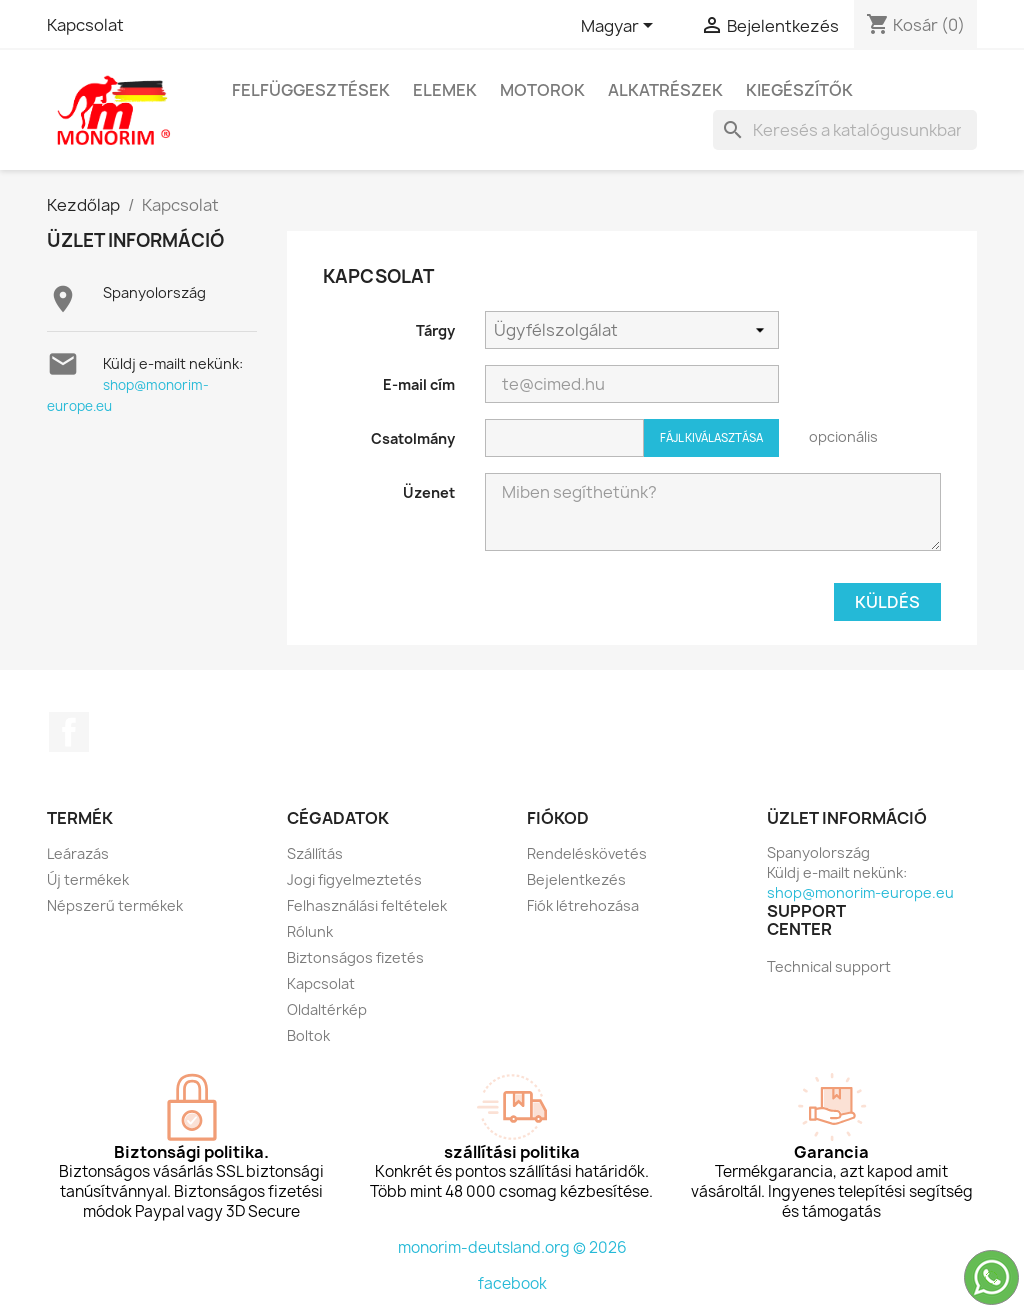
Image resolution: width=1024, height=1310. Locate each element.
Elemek (445, 90)
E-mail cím (419, 384)
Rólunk (310, 931)
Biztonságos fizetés (355, 957)
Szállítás (315, 853)
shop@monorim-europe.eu (860, 892)
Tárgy (435, 330)
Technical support (829, 966)
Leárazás (78, 853)
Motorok (542, 90)
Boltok (308, 1035)
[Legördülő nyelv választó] (620, 27)
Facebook (69, 732)
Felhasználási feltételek (367, 905)
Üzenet (429, 492)
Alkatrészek (665, 90)
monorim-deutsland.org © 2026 (512, 1247)
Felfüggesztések (311, 90)
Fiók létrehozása (583, 905)
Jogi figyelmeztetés (354, 879)
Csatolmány (413, 438)
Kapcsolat (85, 25)
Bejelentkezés (576, 879)
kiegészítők (799, 90)
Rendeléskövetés (587, 853)
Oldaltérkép (327, 1009)
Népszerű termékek (115, 905)
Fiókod (558, 818)
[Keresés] (845, 130)
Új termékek (88, 879)
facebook (512, 1283)
